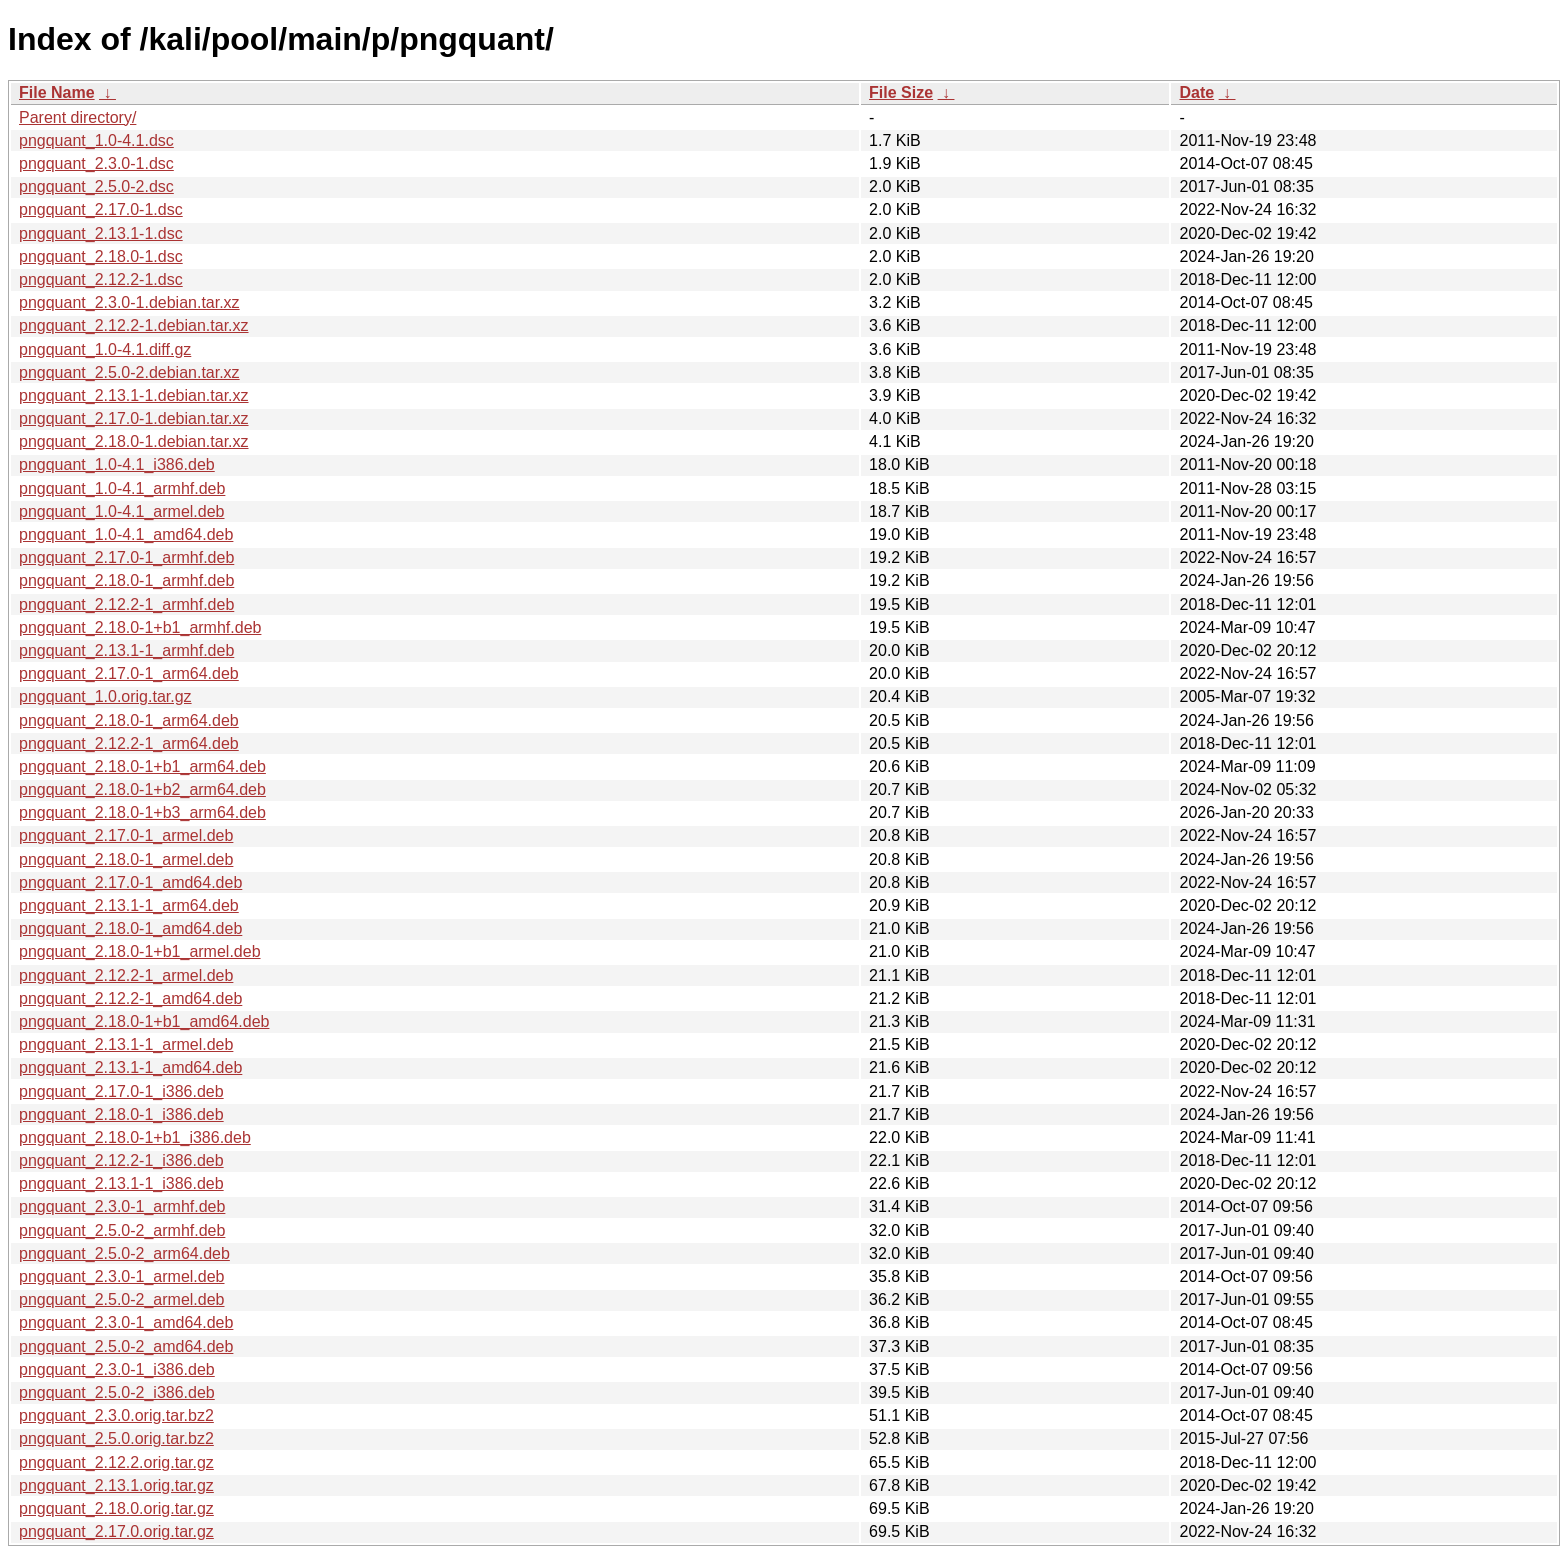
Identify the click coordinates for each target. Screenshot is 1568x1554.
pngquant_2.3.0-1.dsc (96, 163)
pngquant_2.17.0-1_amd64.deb (130, 882)
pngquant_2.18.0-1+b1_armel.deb (140, 951)
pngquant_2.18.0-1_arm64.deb (129, 720)
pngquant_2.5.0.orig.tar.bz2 (116, 1438)
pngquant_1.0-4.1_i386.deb (117, 464)
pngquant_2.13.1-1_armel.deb (126, 1044)
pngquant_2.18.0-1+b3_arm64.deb (142, 812)
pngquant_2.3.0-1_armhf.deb (122, 1206)
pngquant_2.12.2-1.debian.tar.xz (134, 325)
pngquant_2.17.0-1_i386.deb (121, 1091)
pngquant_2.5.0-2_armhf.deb (122, 1230)
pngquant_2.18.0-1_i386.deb (121, 1114)
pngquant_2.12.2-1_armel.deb (126, 975)
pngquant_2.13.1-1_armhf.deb (126, 650)
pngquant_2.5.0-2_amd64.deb (126, 1346)
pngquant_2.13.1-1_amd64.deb (130, 1067)
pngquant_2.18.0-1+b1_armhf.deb (140, 627)
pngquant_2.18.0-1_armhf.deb (126, 580)
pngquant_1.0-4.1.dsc (96, 140)
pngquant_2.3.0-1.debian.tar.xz (129, 302)
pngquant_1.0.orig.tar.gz (105, 696)
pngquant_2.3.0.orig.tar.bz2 (116, 1415)
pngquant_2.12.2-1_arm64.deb (129, 743)
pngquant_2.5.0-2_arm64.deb (124, 1253)
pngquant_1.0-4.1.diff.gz (105, 349)
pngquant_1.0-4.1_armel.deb (122, 511)
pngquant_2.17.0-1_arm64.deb (129, 673)
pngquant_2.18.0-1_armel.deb (126, 859)
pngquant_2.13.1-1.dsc (101, 233)
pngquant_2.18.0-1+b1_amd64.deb (144, 1021)
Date (1196, 92)
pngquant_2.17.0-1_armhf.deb (126, 557)
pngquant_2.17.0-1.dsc (101, 209)
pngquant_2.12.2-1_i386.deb (121, 1160)
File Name (57, 92)
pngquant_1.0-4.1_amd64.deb (126, 534)
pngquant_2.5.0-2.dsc (96, 186)
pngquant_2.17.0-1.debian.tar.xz (134, 418)
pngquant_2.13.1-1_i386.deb (121, 1183)
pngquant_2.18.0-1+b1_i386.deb (135, 1137)
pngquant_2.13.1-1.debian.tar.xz (134, 395)
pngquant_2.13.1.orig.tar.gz (116, 1485)
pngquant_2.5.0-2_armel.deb (122, 1299)
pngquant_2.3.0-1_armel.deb (122, 1276)
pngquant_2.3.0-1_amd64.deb (126, 1322)
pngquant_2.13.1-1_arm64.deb (129, 905)
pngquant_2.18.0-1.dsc (101, 256)
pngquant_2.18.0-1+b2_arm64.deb (142, 789)
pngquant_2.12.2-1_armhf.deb (126, 604)
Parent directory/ (77, 117)
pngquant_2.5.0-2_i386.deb (117, 1392)
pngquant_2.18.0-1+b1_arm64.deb (142, 766)
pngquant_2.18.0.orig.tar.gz (116, 1508)
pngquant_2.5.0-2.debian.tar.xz (129, 372)
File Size (901, 92)
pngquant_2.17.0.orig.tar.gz (116, 1531)
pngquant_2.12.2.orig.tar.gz (116, 1462)
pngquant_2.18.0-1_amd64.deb (130, 928)
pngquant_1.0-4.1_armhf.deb (122, 488)
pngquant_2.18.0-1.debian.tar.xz (134, 441)
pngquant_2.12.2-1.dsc (101, 279)
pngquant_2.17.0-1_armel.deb (126, 835)
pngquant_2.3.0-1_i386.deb (117, 1369)
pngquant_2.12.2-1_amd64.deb (130, 998)
